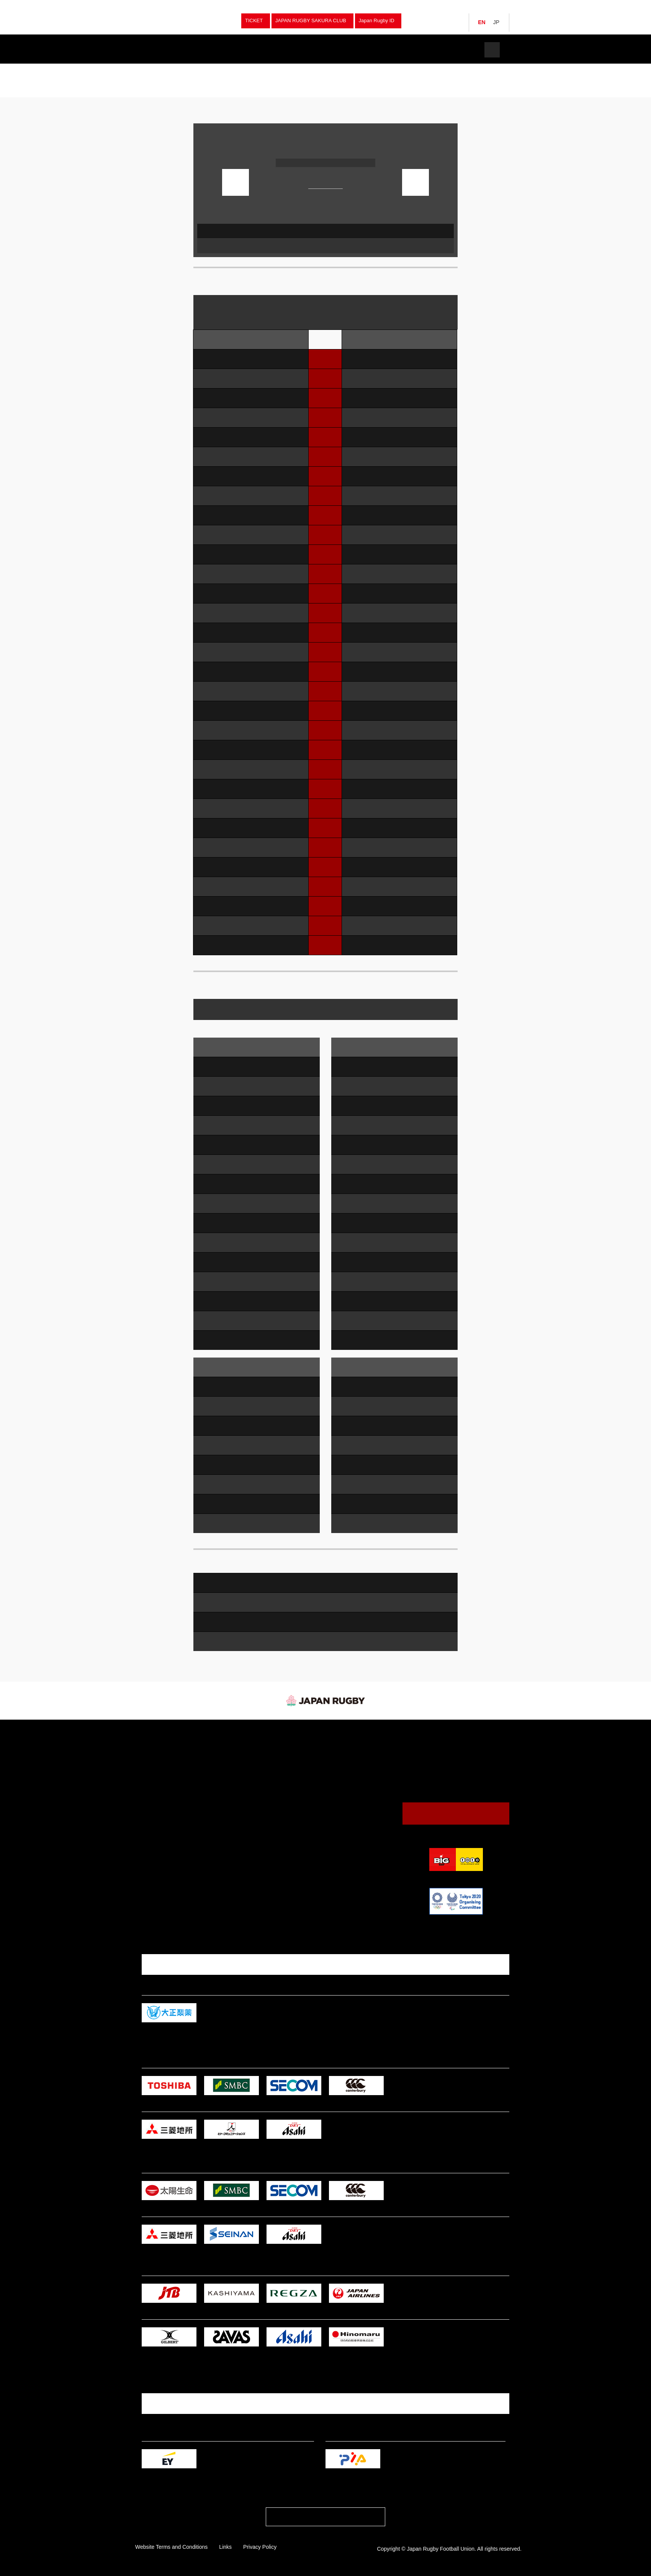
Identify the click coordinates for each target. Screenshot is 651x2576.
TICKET (254, 20)
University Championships (261, 1771)
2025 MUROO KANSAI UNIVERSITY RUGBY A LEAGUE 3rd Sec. (241, 69)
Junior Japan (159, 1779)
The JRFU (408, 49)
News (290, 49)
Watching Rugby (343, 1753)
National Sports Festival (258, 1779)
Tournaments (167, 69)
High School (245, 1813)
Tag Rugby (244, 1838)
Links (225, 2547)
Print (447, 116)
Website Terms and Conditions (171, 2547)
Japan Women (161, 1754)
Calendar (329, 1772)
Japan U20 (157, 1788)
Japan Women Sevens (169, 1771)
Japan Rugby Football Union (184, 21)
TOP (145, 69)
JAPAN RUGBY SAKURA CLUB (310, 20)
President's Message (342, 1818)
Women (240, 1788)
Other (238, 1847)
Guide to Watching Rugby (347, 1764)
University (243, 1805)
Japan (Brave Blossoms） (173, 1745)
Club (237, 1796)
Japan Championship (255, 1762)
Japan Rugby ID (376, 20)
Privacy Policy (259, 2547)
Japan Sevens (160, 1762)
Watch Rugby (349, 49)
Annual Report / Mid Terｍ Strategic (357, 1835)
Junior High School (252, 1830)
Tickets (461, 49)
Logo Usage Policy (339, 1844)
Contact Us (456, 1813)
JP (496, 22)
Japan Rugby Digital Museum (350, 1827)
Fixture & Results (231, 49)
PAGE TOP (325, 2519)
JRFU (416, 1734)
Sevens (240, 1754)
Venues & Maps (336, 1781)
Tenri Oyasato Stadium (349, 148)
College (240, 1821)
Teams (172, 49)
